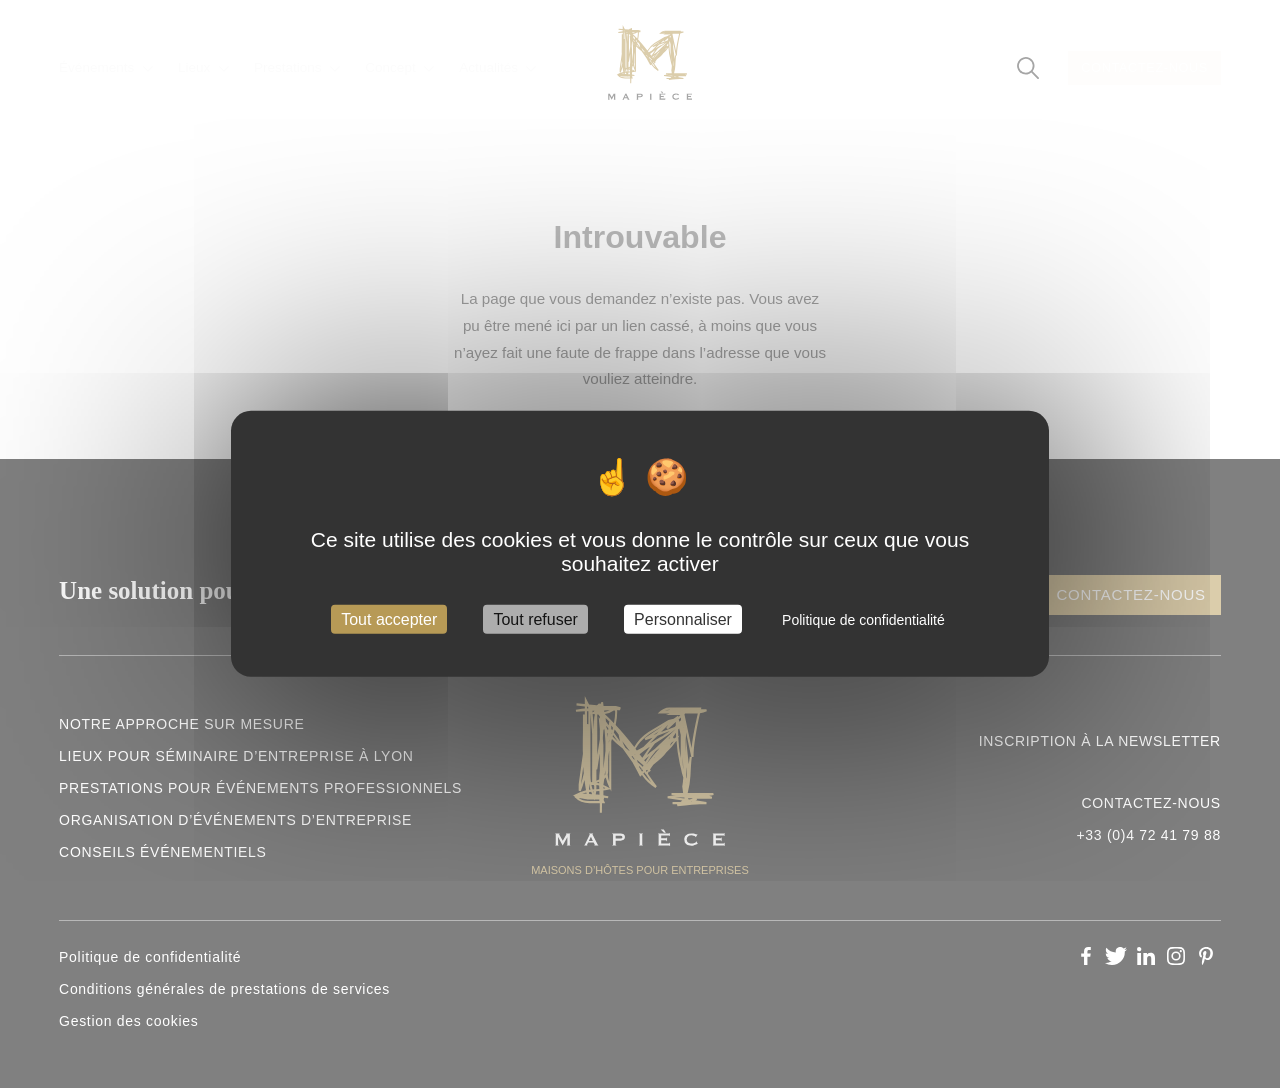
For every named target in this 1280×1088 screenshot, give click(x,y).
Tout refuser (535, 619)
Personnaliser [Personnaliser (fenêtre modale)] (683, 619)
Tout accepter (389, 619)
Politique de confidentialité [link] (863, 620)
